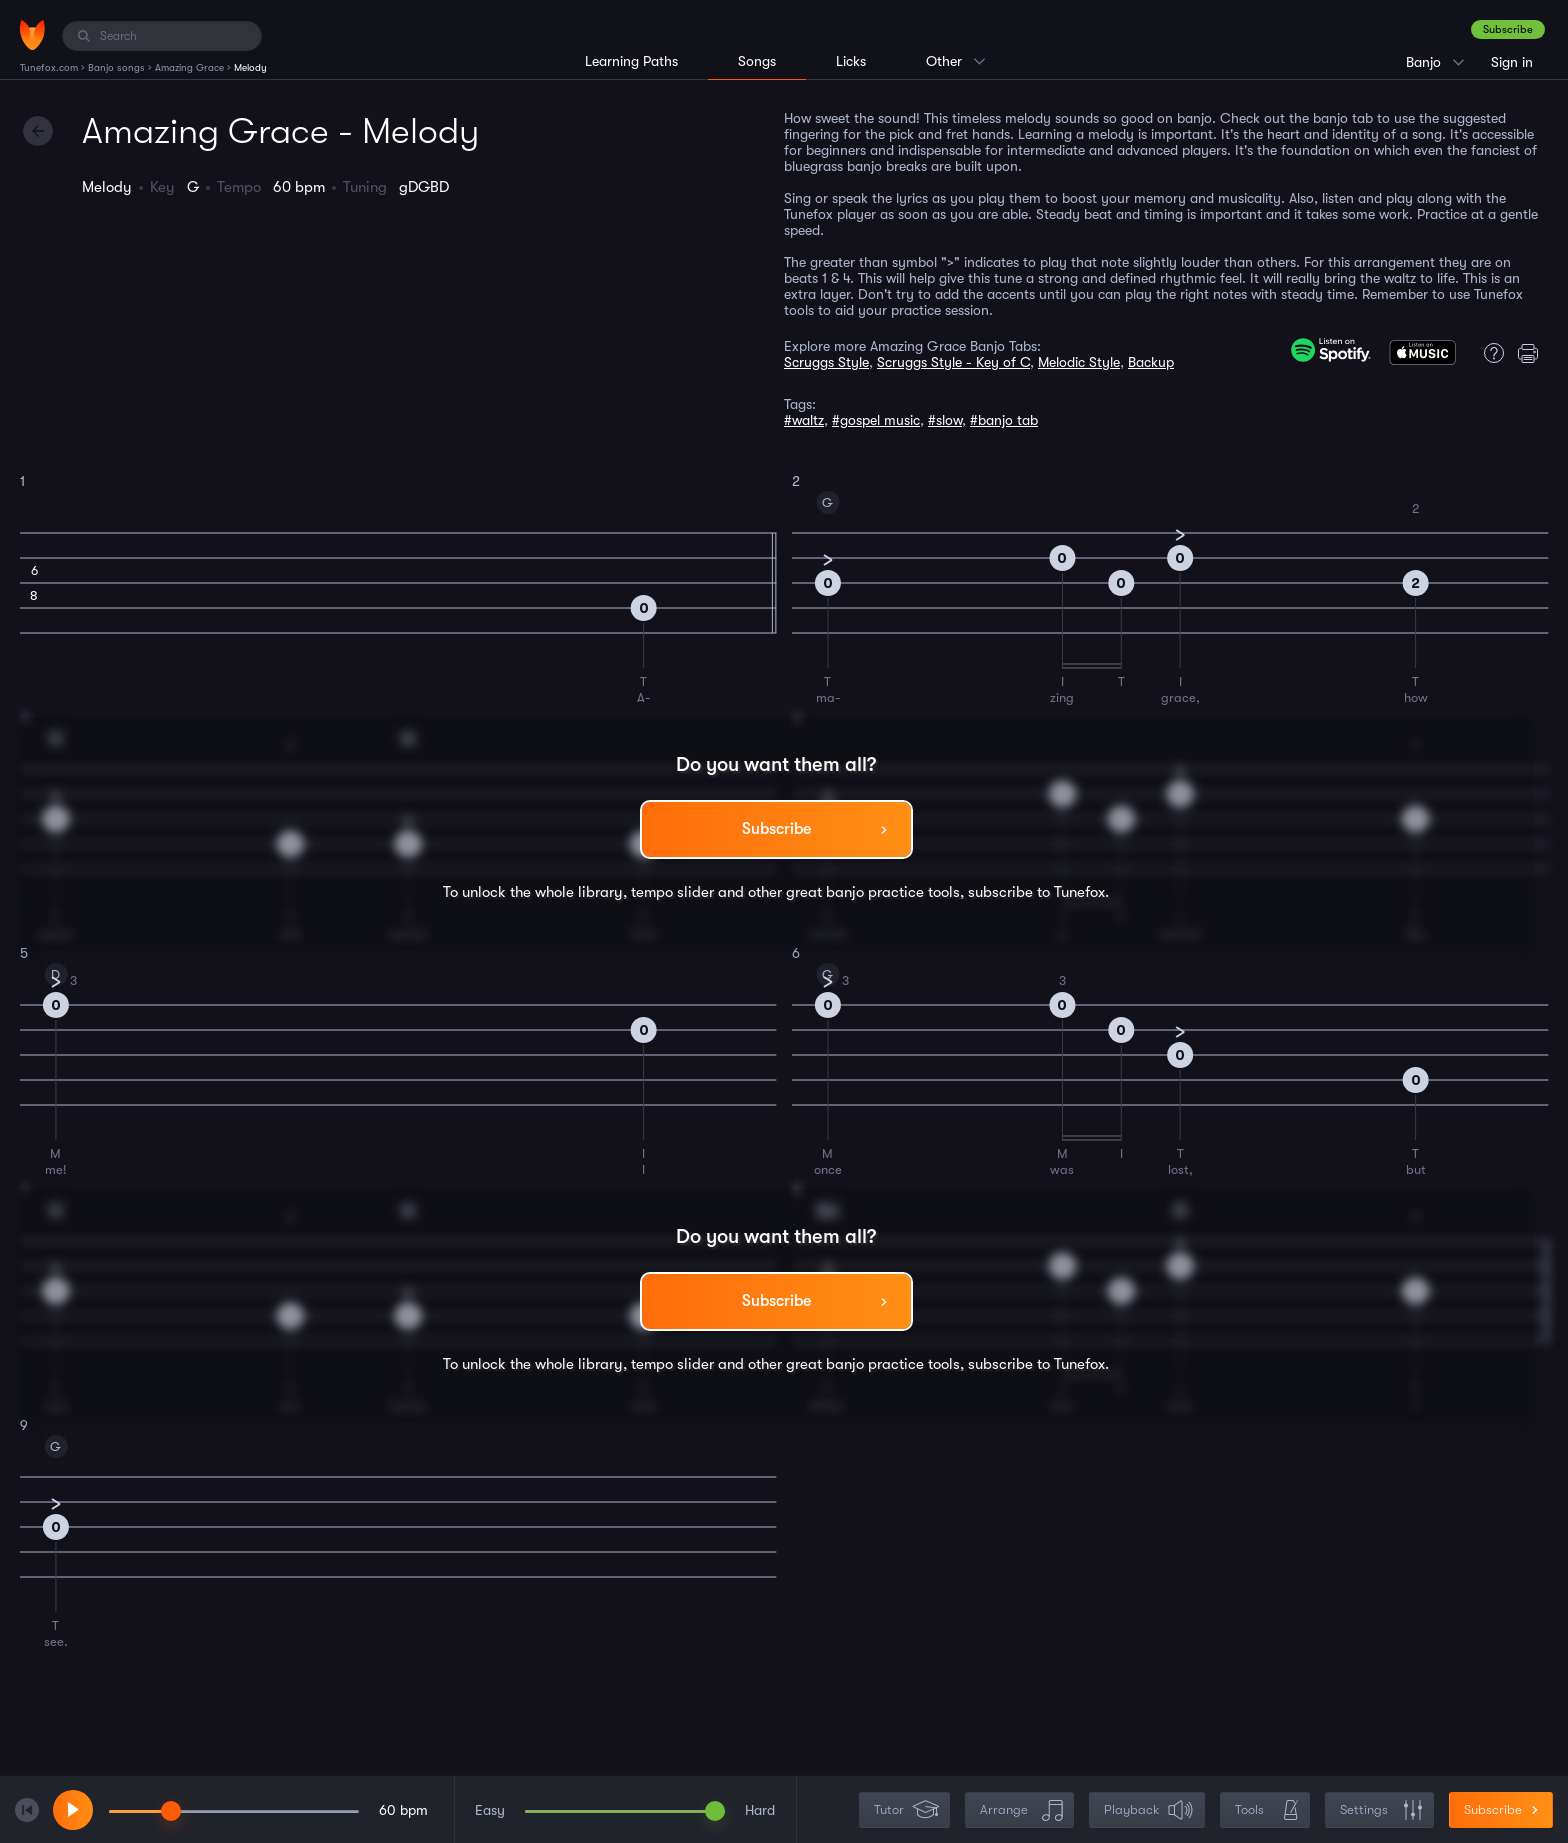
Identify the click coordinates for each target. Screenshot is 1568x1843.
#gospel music (876, 420)
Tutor (906, 1810)
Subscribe (1508, 29)
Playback (1149, 1810)
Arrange (1021, 1810)
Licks (851, 61)
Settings (1381, 1810)
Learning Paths (631, 61)
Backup (1151, 362)
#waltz (804, 420)
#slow (945, 420)
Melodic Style (1079, 362)
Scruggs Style (826, 362)
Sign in (1512, 62)
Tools (1267, 1810)
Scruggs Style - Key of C (953, 362)
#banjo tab (1004, 420)
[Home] (32, 35)
